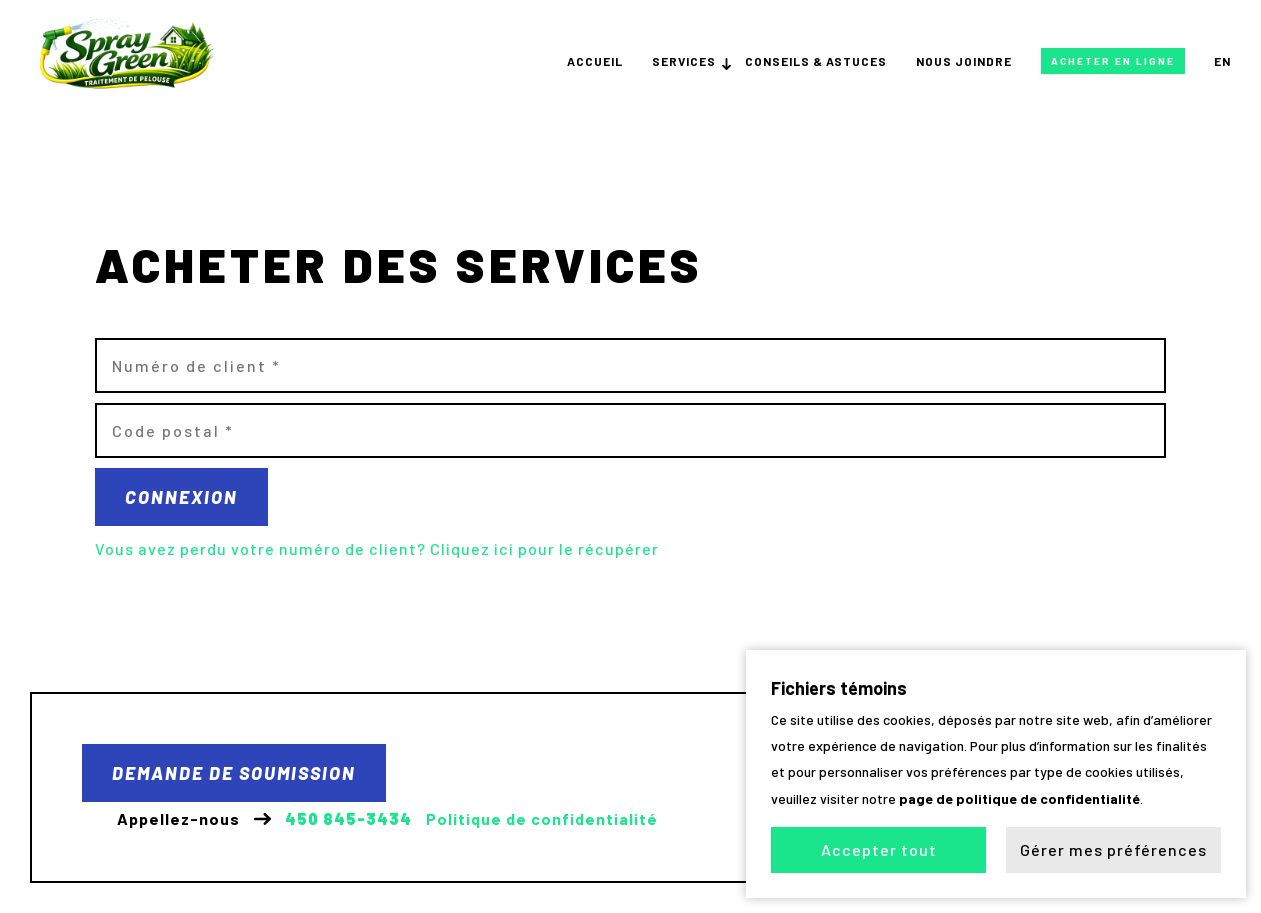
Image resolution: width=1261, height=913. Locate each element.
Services (684, 61)
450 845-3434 (348, 819)
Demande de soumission (234, 773)
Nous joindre (964, 61)
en (1222, 61)
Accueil (595, 61)
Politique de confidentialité (542, 819)
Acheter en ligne (1113, 61)
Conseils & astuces (816, 61)
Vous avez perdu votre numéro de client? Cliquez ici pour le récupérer (377, 548)
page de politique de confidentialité (1019, 797)
